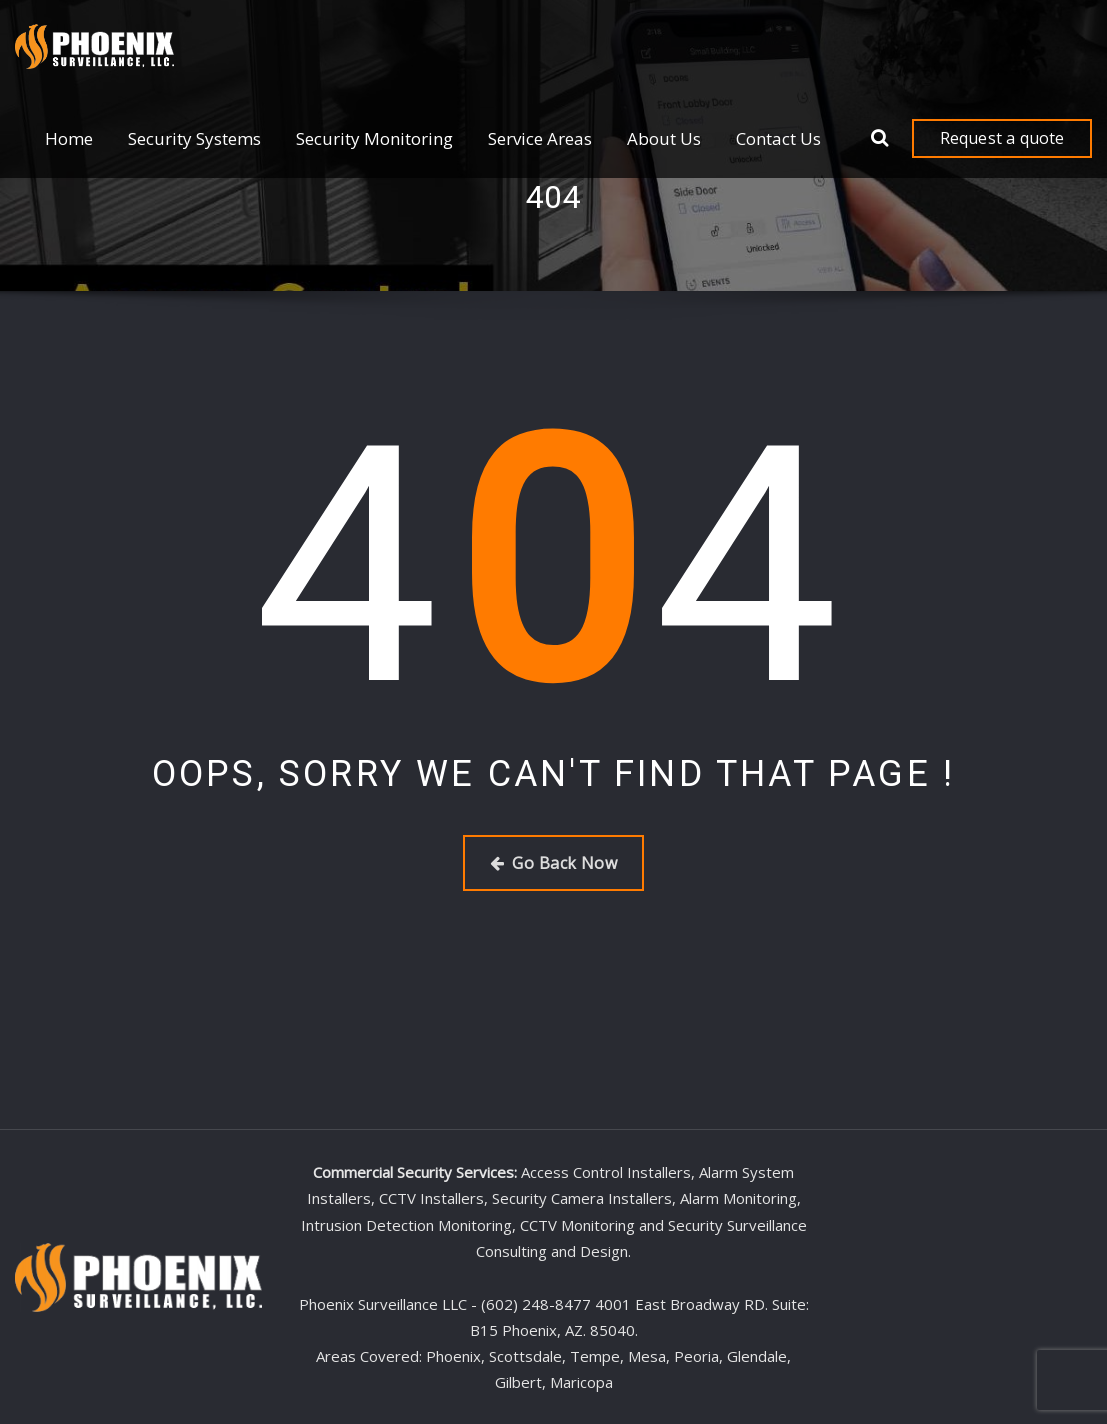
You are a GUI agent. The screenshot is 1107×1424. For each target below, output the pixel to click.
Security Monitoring (374, 138)
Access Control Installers (606, 1172)
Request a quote (1002, 138)
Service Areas (540, 138)
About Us (664, 138)
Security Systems (194, 138)
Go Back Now (553, 863)
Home (69, 138)
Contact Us (778, 138)
